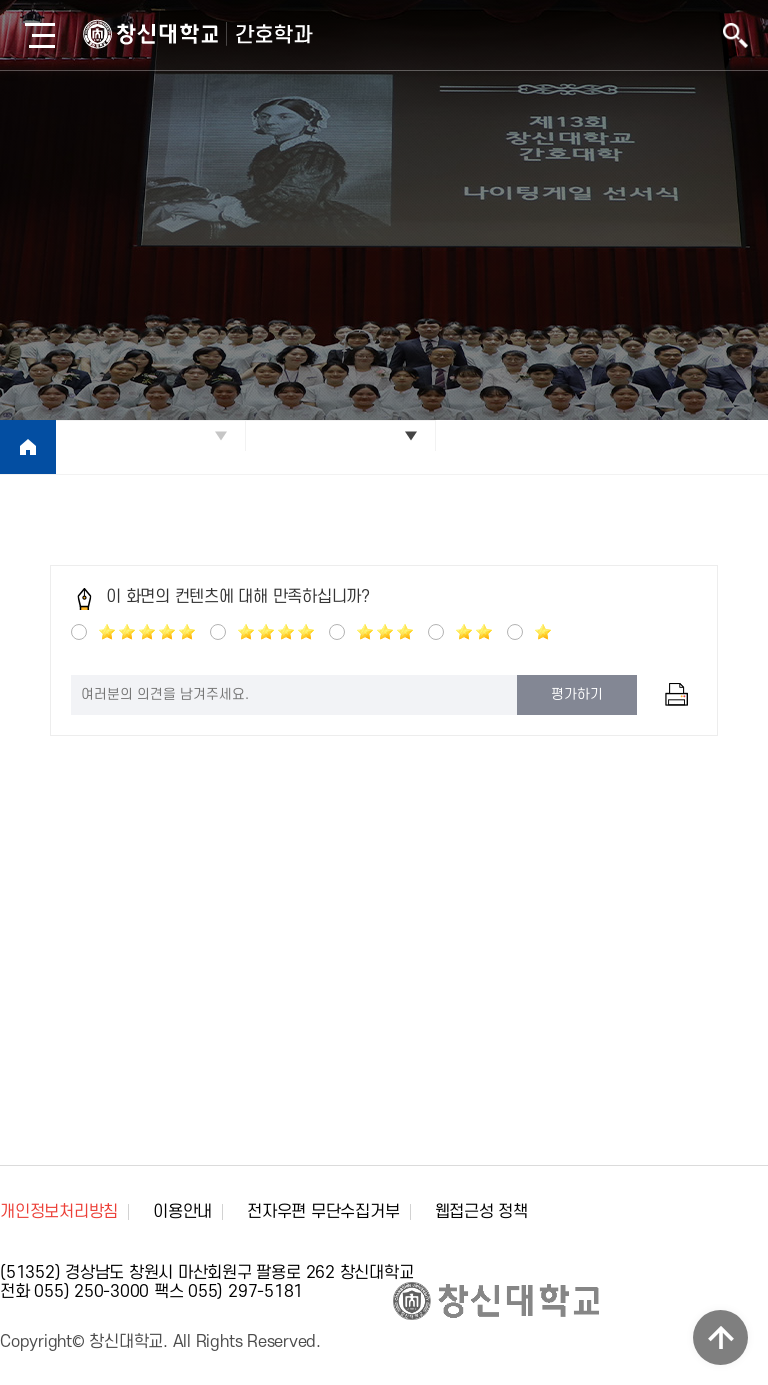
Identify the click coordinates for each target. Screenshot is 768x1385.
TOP (720, 1337)
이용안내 (182, 1212)
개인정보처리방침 (59, 1212)
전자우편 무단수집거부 (323, 1212)
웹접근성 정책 (481, 1212)
